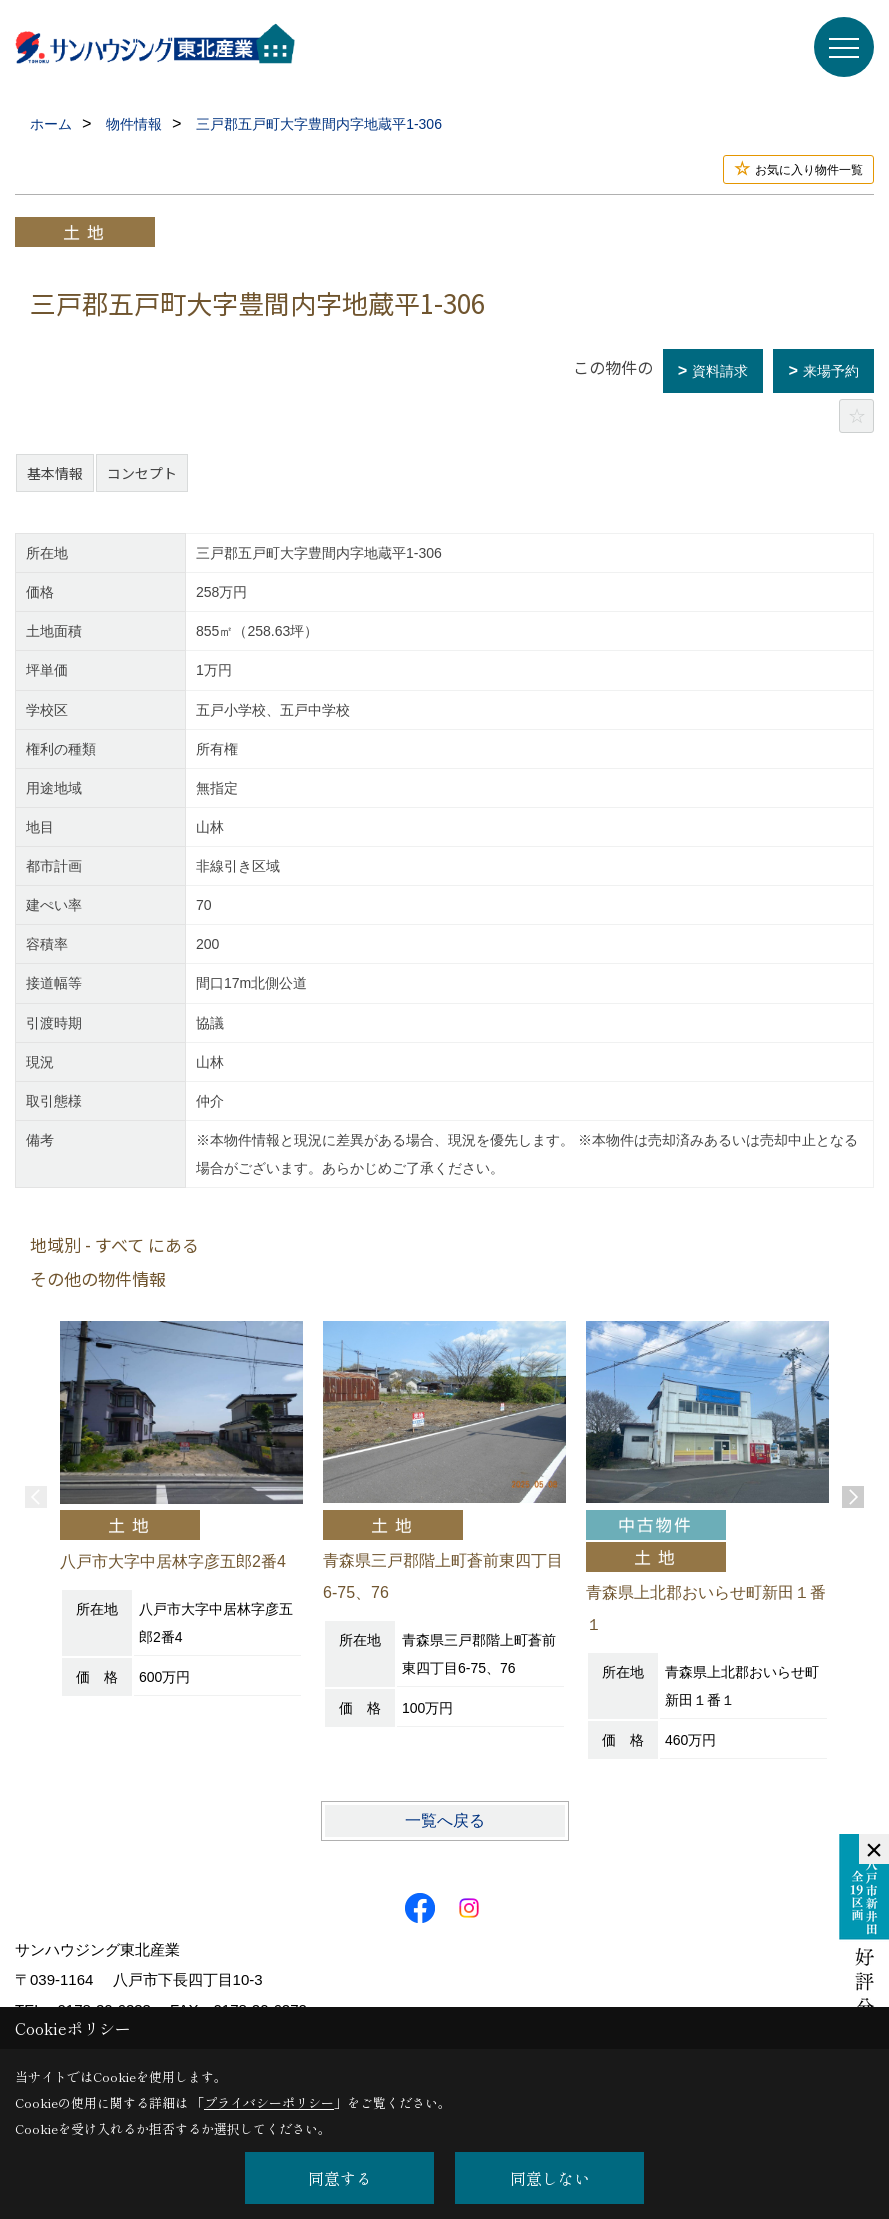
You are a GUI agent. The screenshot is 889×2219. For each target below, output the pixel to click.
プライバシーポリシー (269, 2102)
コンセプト (142, 473)
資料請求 (720, 371)
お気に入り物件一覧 (809, 170)
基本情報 (55, 473)
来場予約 (831, 371)
